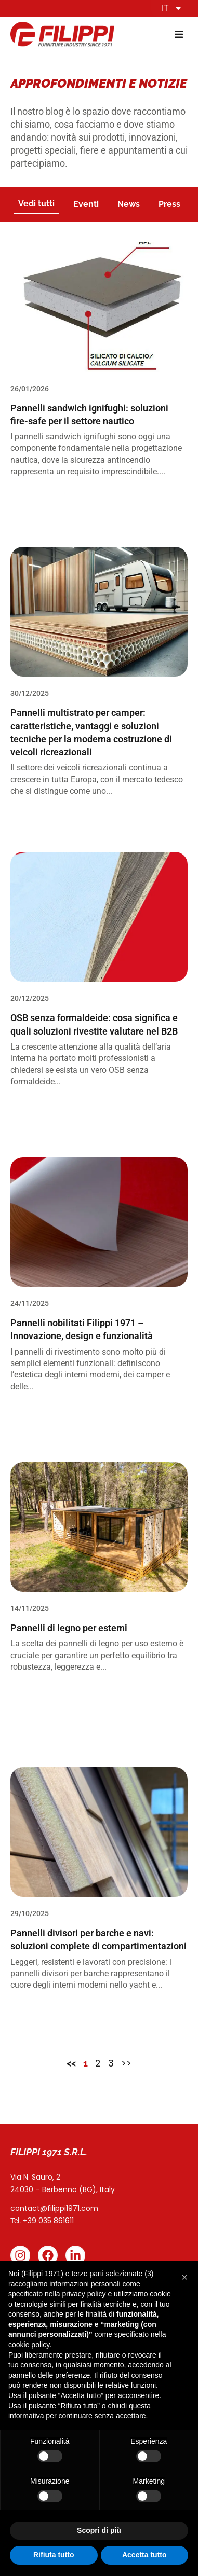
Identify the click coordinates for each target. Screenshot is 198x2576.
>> (126, 2063)
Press (169, 204)
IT (172, 8)
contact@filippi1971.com (54, 2208)
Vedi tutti (36, 204)
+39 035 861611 (48, 2220)
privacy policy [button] (84, 2294)
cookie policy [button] (28, 2344)
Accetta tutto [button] (144, 2555)
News (128, 204)
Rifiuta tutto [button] (53, 2555)
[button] (178, 34)
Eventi (86, 204)
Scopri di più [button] (99, 2530)
